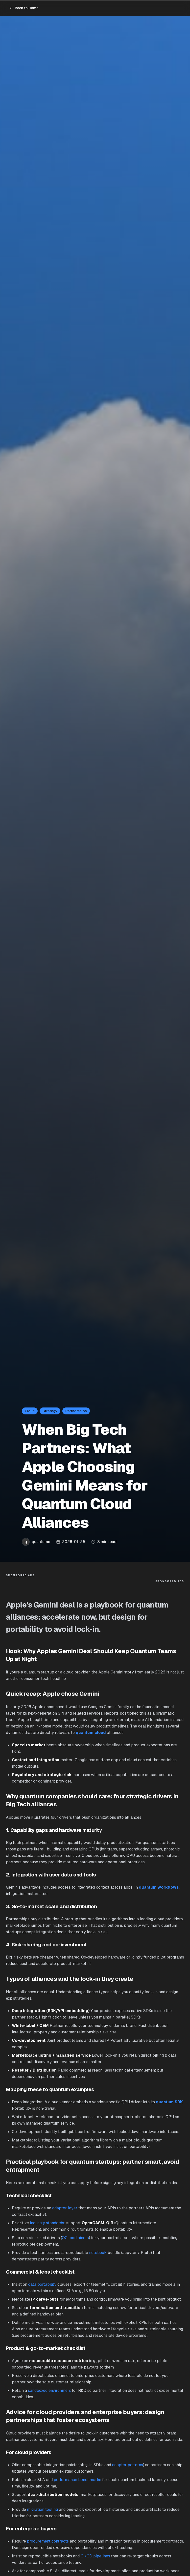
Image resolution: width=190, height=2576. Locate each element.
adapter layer (64, 2208)
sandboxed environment (49, 2390)
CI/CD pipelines (95, 2556)
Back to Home (24, 8)
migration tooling (42, 2509)
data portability (42, 2284)
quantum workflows (159, 1887)
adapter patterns (127, 2464)
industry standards (47, 2222)
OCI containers (75, 2237)
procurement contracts (48, 2541)
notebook (98, 2252)
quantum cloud (91, 1732)
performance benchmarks (77, 2479)
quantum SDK (169, 2102)
